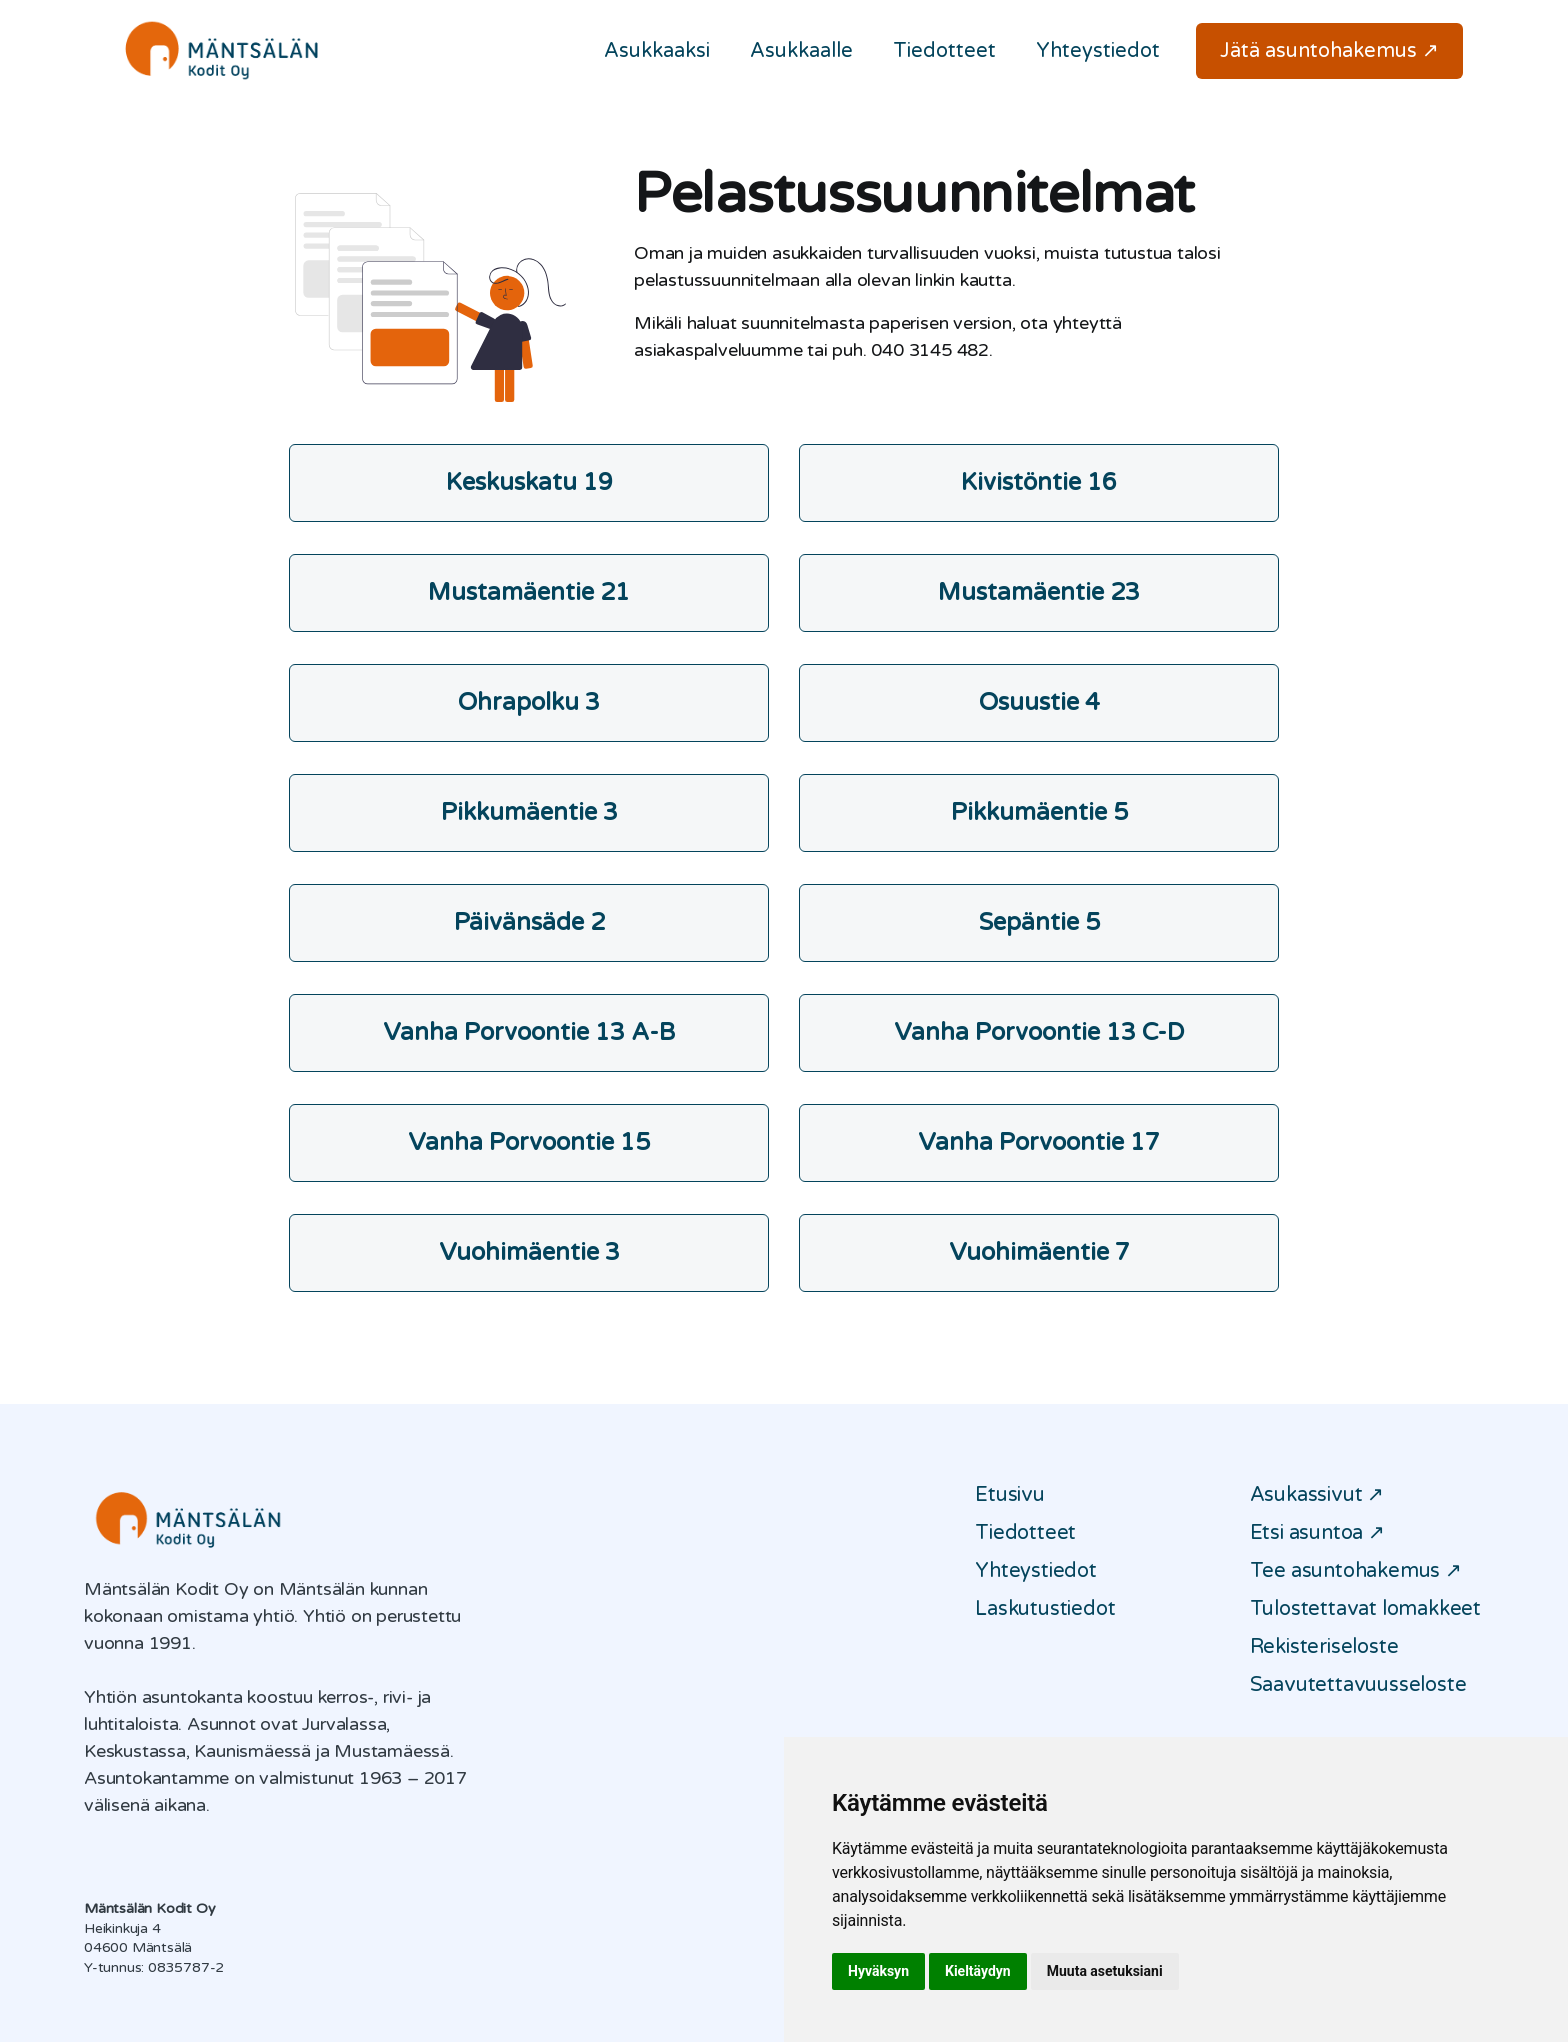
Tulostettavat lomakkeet (1365, 1609)
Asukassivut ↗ (1317, 1495)
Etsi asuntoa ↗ (1317, 1533)
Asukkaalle (801, 51)
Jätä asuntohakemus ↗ (1329, 51)
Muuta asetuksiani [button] (1105, 1971)
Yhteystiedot (1098, 51)
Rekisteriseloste (1324, 1647)
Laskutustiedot (1045, 1609)
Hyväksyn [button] (878, 1971)
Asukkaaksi (657, 51)
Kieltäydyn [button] (978, 1971)
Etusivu (1010, 1495)
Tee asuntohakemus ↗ (1356, 1571)
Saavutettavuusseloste (1358, 1685)
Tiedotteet (944, 51)
